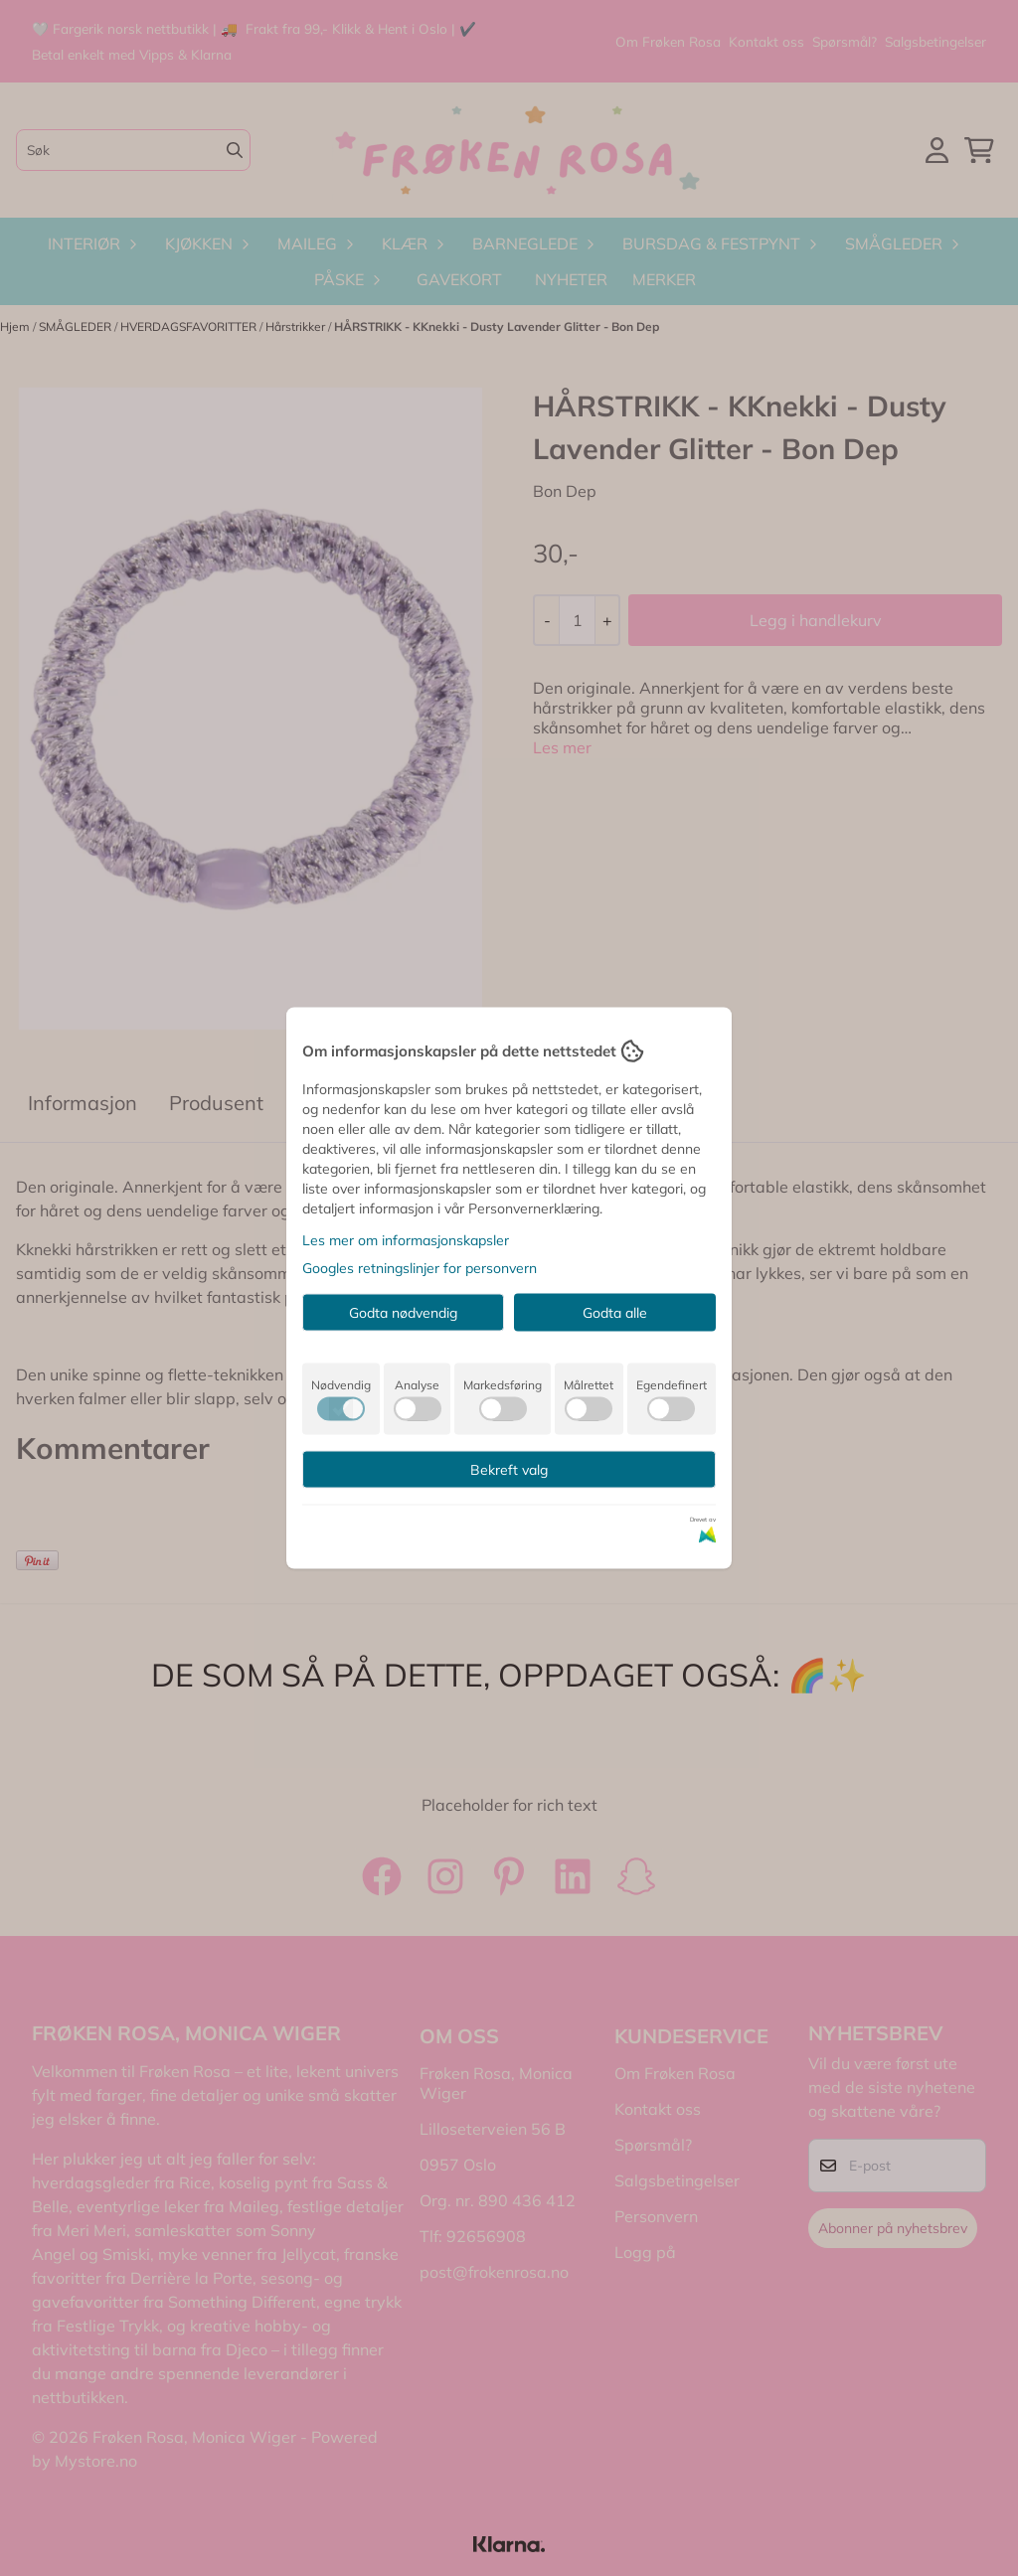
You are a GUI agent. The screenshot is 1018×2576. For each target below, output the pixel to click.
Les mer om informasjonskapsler (405, 1240)
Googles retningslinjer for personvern (419, 1268)
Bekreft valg (509, 1470)
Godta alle (615, 1313)
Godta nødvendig (403, 1313)
